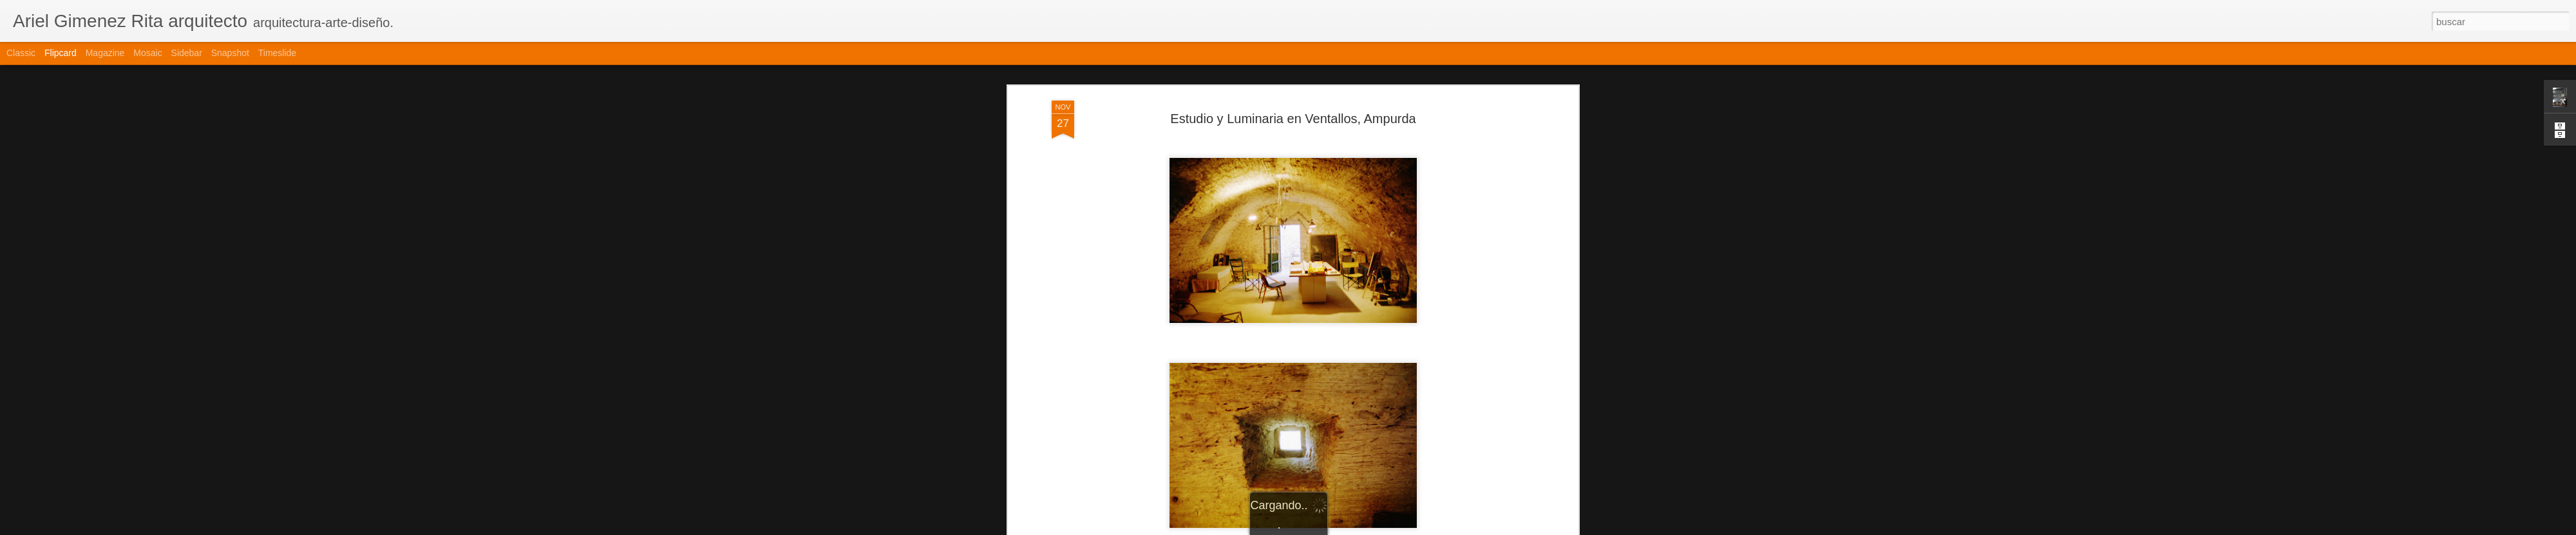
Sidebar (186, 53)
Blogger (1338, 528)
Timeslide (277, 53)
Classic (20, 53)
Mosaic (147, 53)
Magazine (105, 53)
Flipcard (60, 53)
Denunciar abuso (1381, 528)
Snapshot (230, 53)
